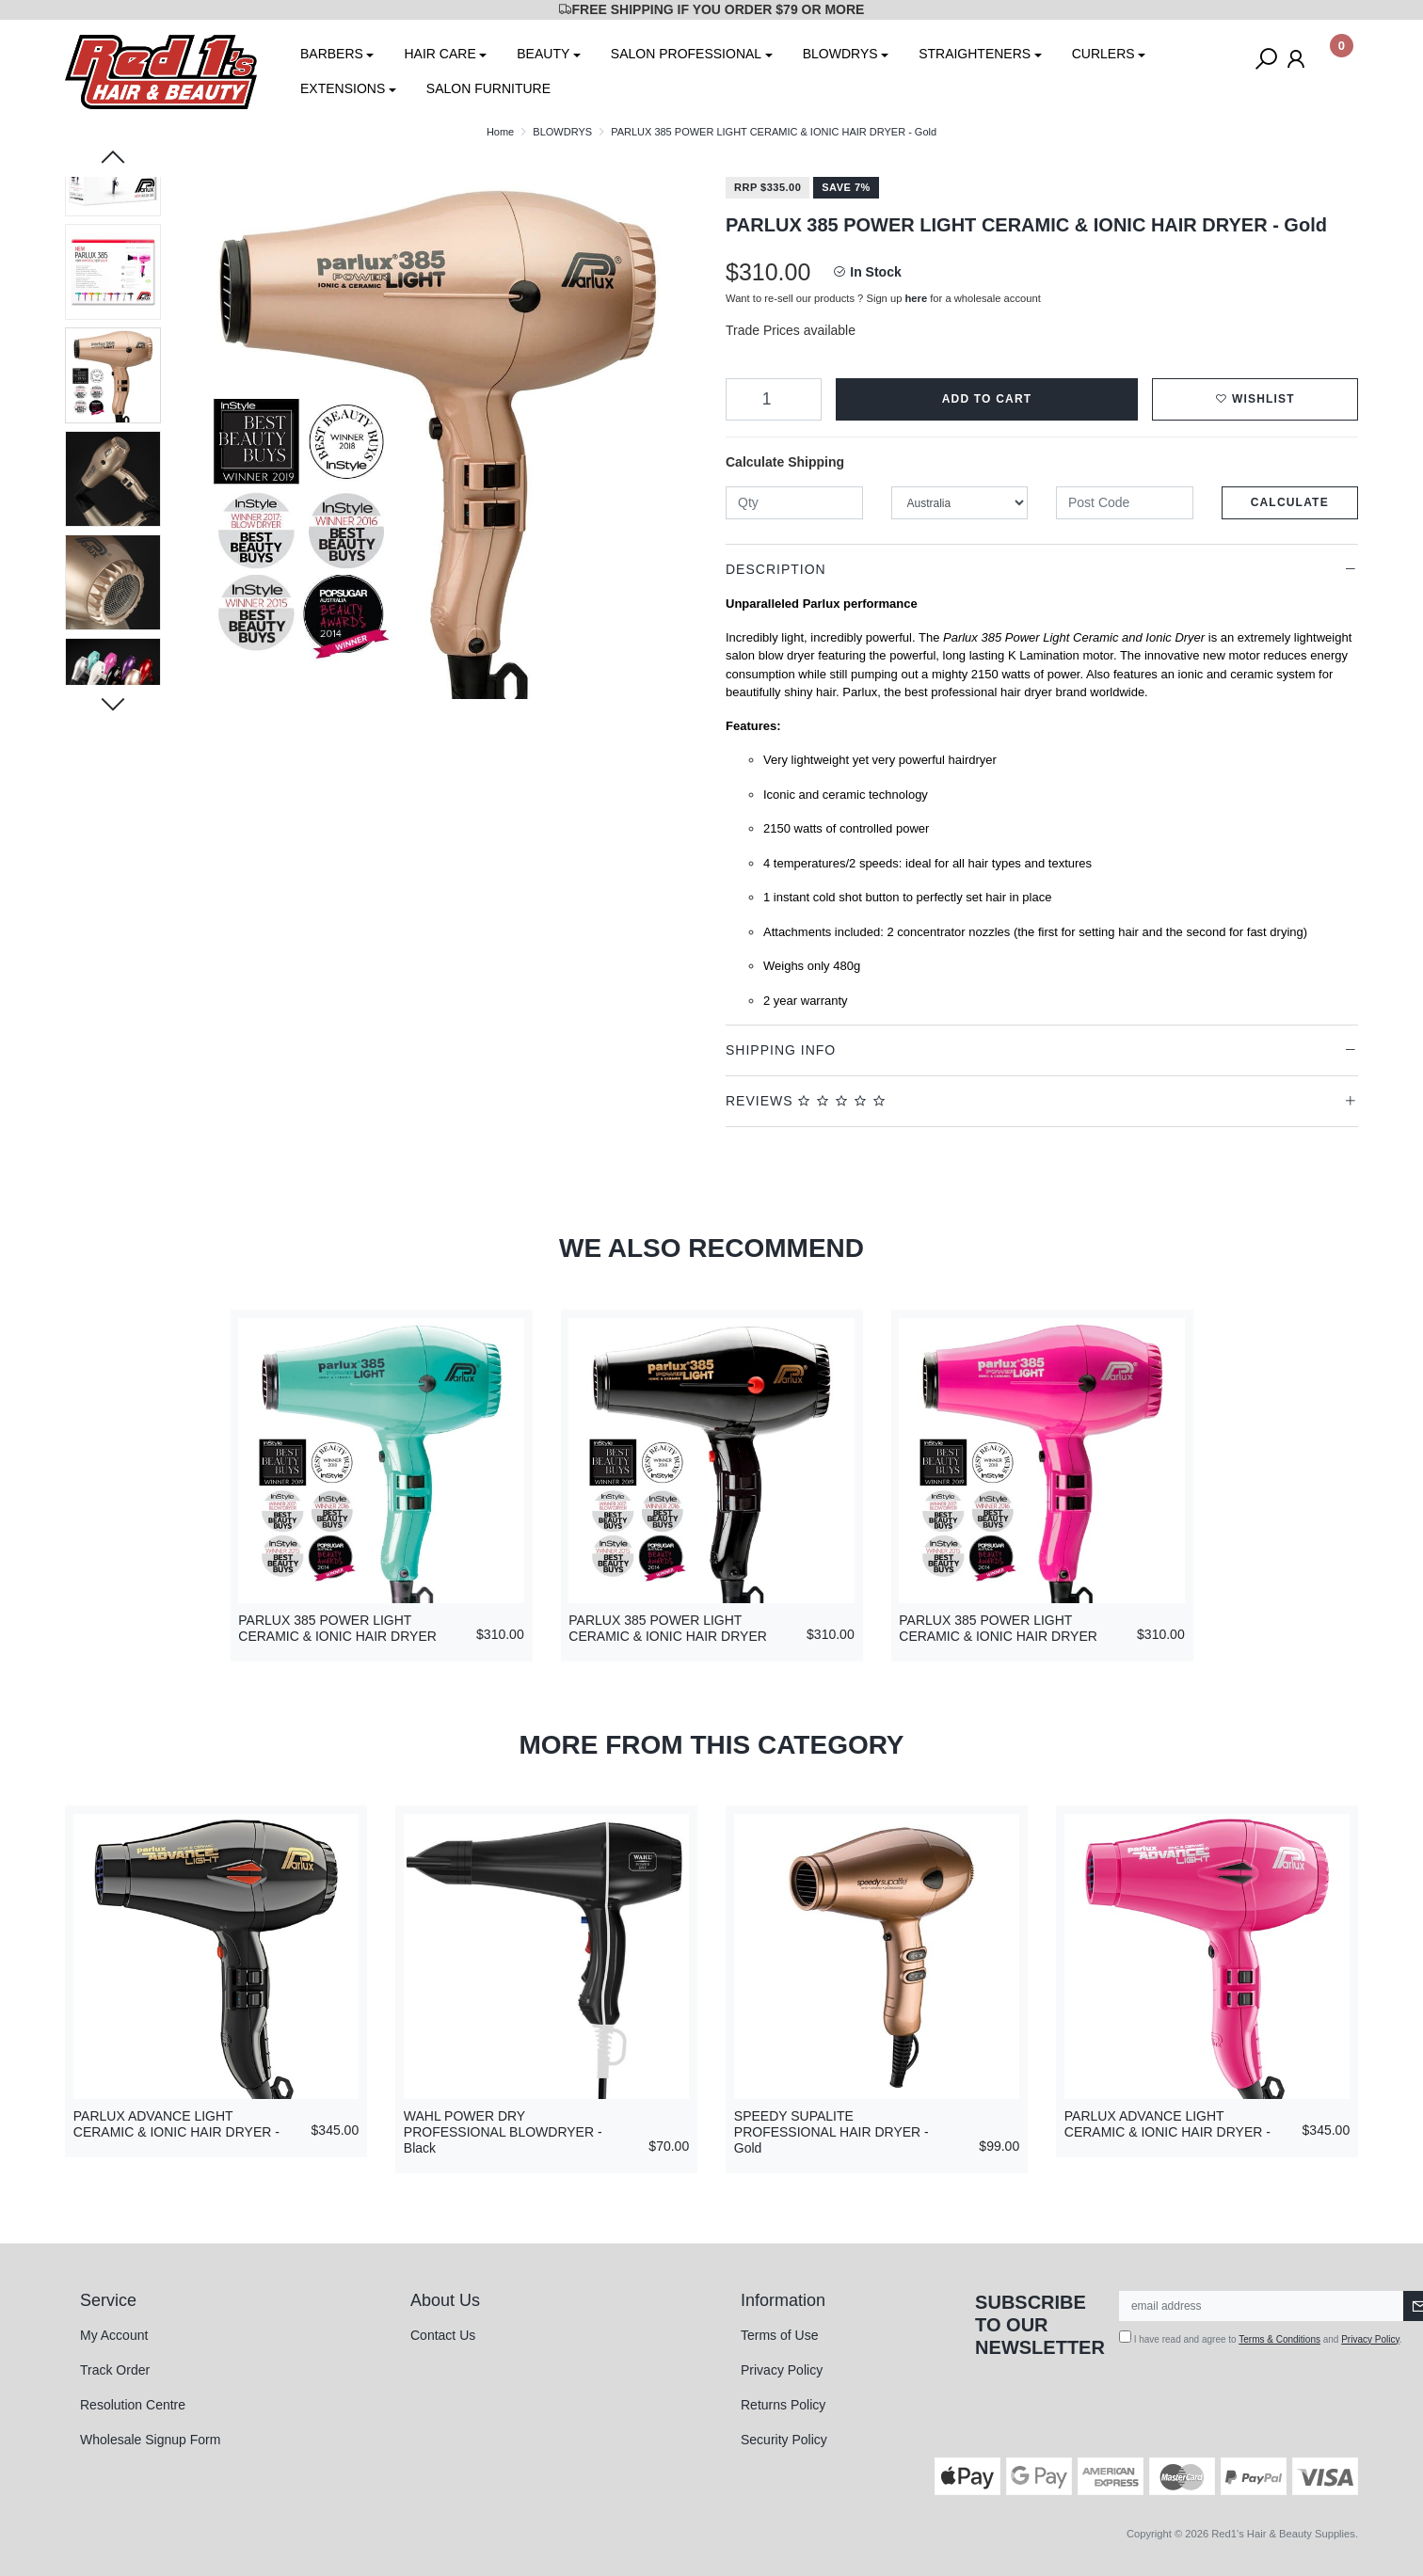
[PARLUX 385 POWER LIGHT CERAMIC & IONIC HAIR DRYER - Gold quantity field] (774, 399)
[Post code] (1124, 502)
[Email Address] (1261, 2306)
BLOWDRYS (840, 53)
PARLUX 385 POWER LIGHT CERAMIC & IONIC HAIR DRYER (337, 1628)
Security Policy (784, 2439)
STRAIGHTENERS (975, 53)
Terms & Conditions (1279, 2339)
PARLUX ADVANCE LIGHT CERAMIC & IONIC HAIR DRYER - (176, 2123)
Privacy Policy (782, 2369)
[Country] (960, 502)
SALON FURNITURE (488, 88)
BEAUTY (543, 53)
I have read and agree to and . (1260, 2337)
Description (776, 569)
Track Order (115, 2369)
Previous (113, 159)
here (916, 298)
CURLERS (1103, 53)
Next (113, 703)
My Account (114, 2335)
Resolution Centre (132, 2404)
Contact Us (442, 2335)
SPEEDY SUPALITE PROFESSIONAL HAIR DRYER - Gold (831, 2131)
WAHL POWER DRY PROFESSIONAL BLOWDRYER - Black (503, 2131)
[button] (1255, 399)
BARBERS (331, 53)
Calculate (1290, 502)
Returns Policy (783, 2404)
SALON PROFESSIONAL (686, 53)
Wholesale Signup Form (150, 2439)
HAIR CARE (439, 53)
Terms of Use (779, 2335)
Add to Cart (987, 398)
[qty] (794, 502)
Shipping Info (781, 1049)
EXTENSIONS (342, 88)
